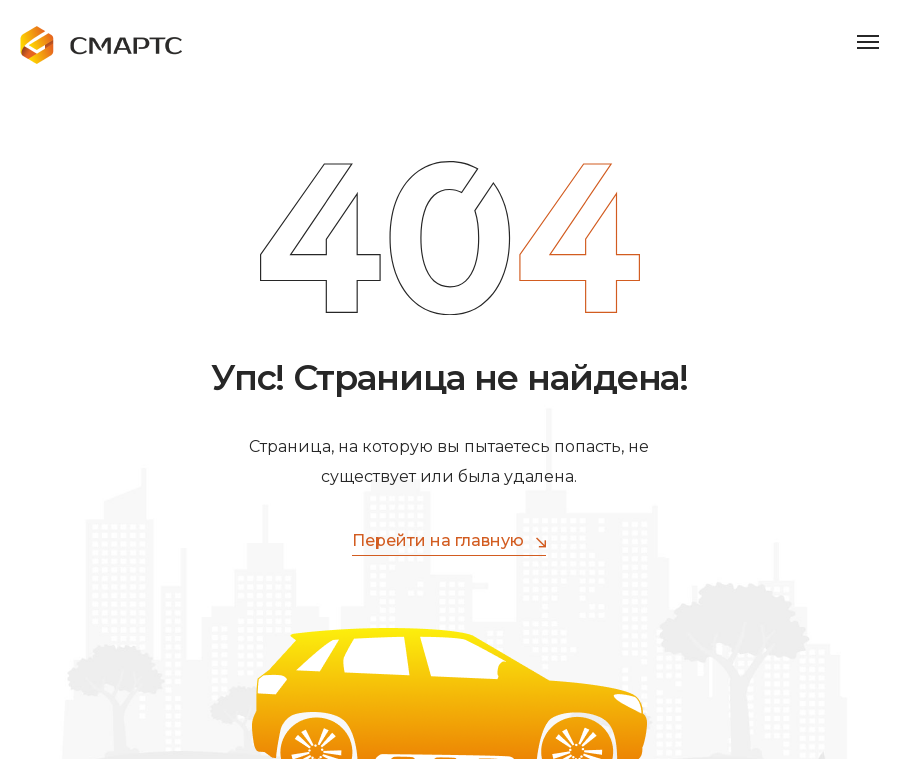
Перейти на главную (449, 541)
